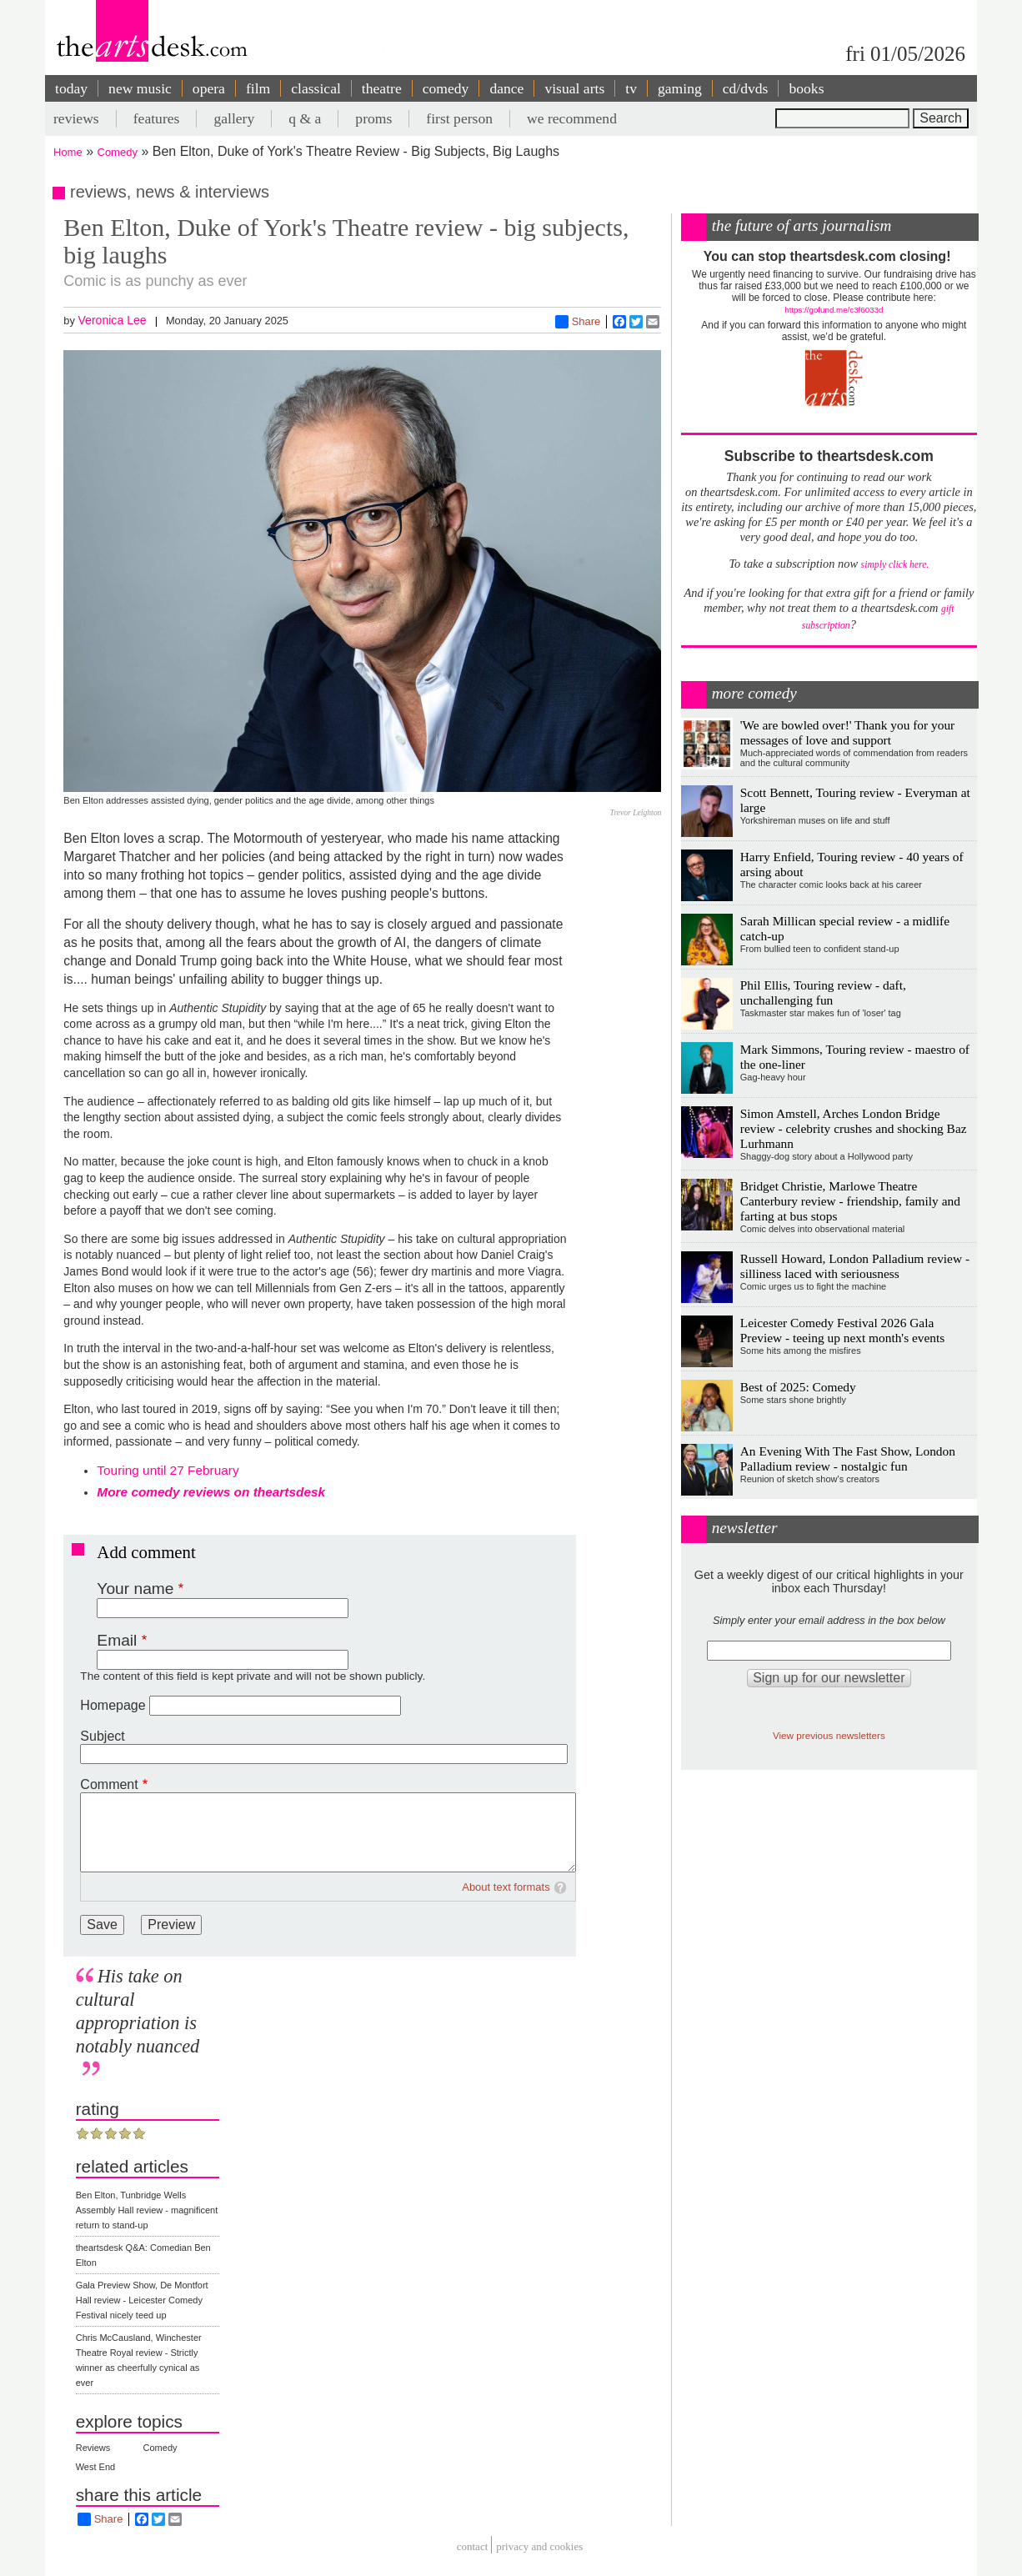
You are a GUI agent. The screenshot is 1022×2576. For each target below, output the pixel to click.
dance (506, 88)
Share (578, 321)
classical (316, 88)
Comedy (118, 152)
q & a (304, 118)
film (258, 88)
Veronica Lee (112, 320)
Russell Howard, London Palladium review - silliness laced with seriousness (854, 1265)
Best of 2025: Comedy (798, 1387)
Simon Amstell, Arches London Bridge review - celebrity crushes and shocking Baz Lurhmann (853, 1128)
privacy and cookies (539, 2547)
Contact (472, 2547)
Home (68, 152)
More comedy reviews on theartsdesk (211, 1492)
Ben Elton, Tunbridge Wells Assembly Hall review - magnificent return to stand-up (147, 2210)
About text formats (506, 1887)
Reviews (93, 2448)
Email (117, 1640)
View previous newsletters (829, 1735)
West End (96, 2467)
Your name (135, 1588)
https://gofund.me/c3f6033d (833, 309)
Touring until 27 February (167, 1470)
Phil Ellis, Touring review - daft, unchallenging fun (823, 992)
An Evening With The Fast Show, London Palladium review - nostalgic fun (847, 1458)
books (806, 88)
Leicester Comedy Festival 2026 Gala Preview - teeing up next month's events (842, 1330)
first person (459, 118)
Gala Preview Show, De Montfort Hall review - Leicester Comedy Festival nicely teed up (142, 2300)
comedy (446, 88)
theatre (382, 88)
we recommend (572, 118)
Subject (102, 1736)
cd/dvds (746, 88)
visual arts (574, 88)
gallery (233, 118)
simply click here (894, 564)
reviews (76, 118)
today (71, 88)
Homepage (112, 1705)
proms (373, 118)
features (156, 118)
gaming (680, 88)
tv (631, 88)
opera (209, 88)
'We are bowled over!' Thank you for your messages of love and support (847, 732)
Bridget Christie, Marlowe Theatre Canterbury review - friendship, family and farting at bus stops (850, 1201)
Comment (109, 1784)
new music (140, 88)
